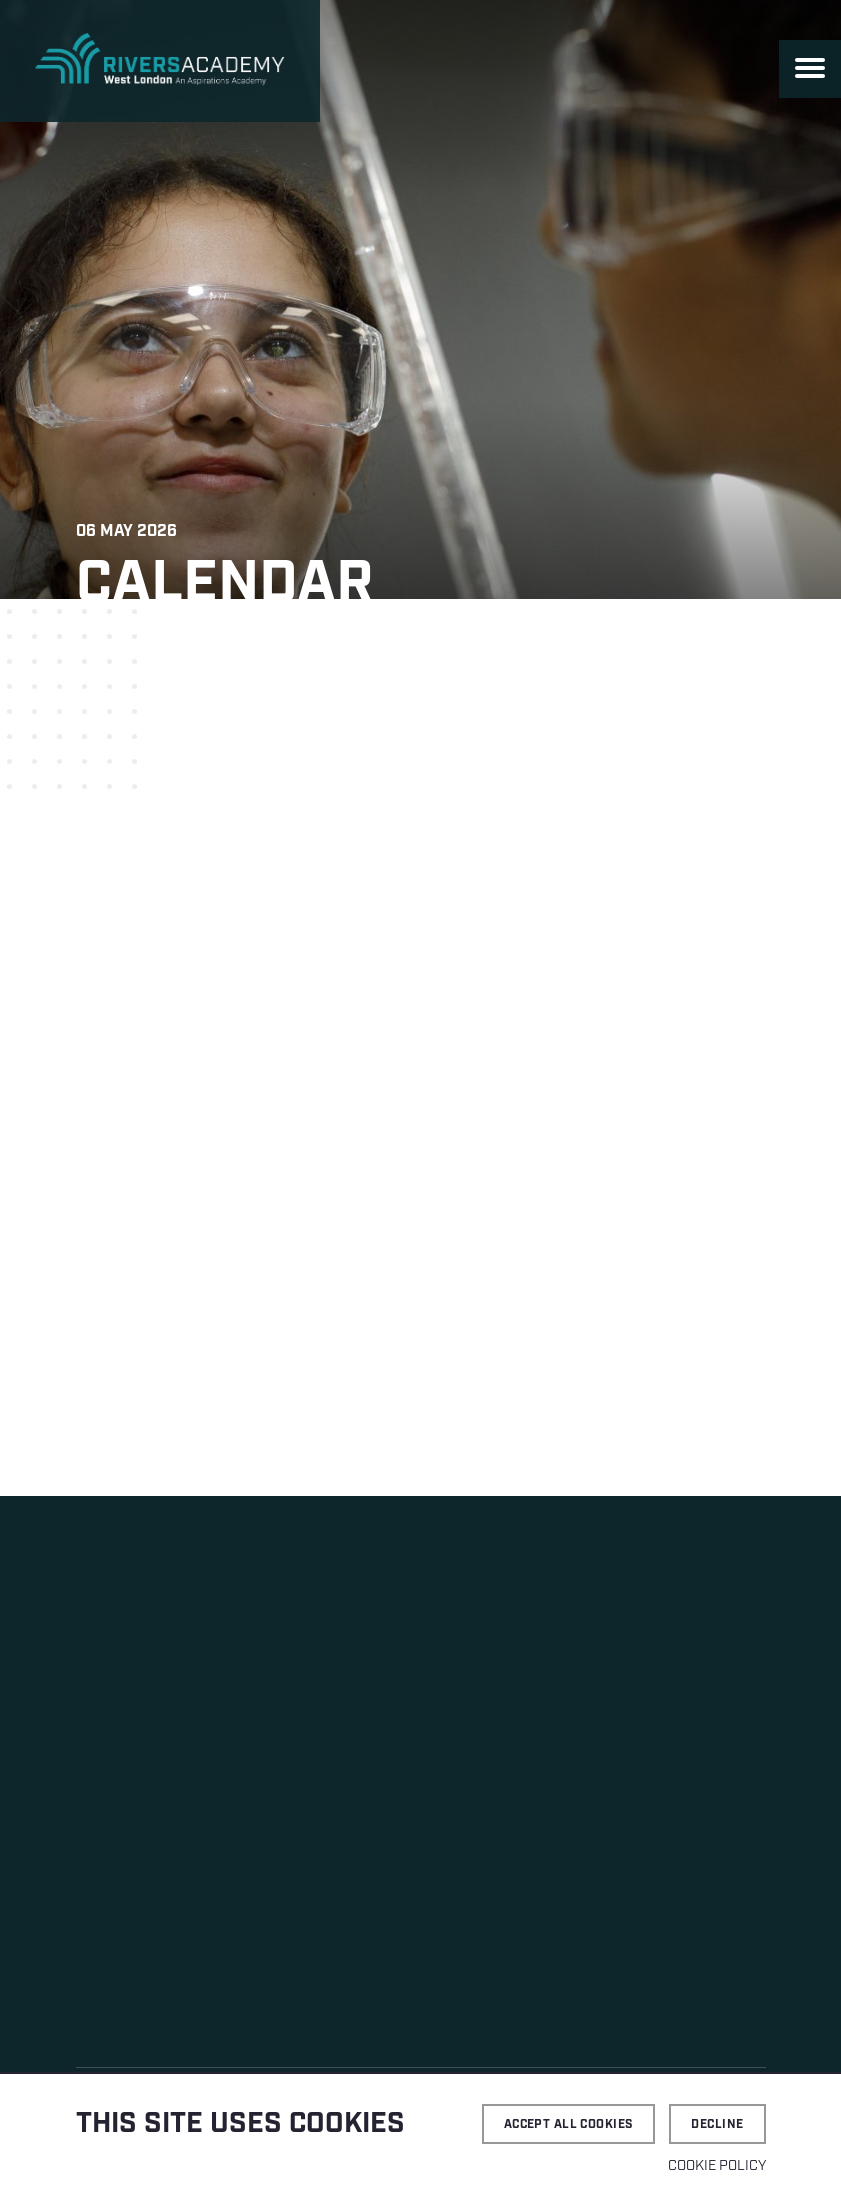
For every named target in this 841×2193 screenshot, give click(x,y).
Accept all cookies (569, 2124)
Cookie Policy (717, 2166)
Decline (717, 2124)
